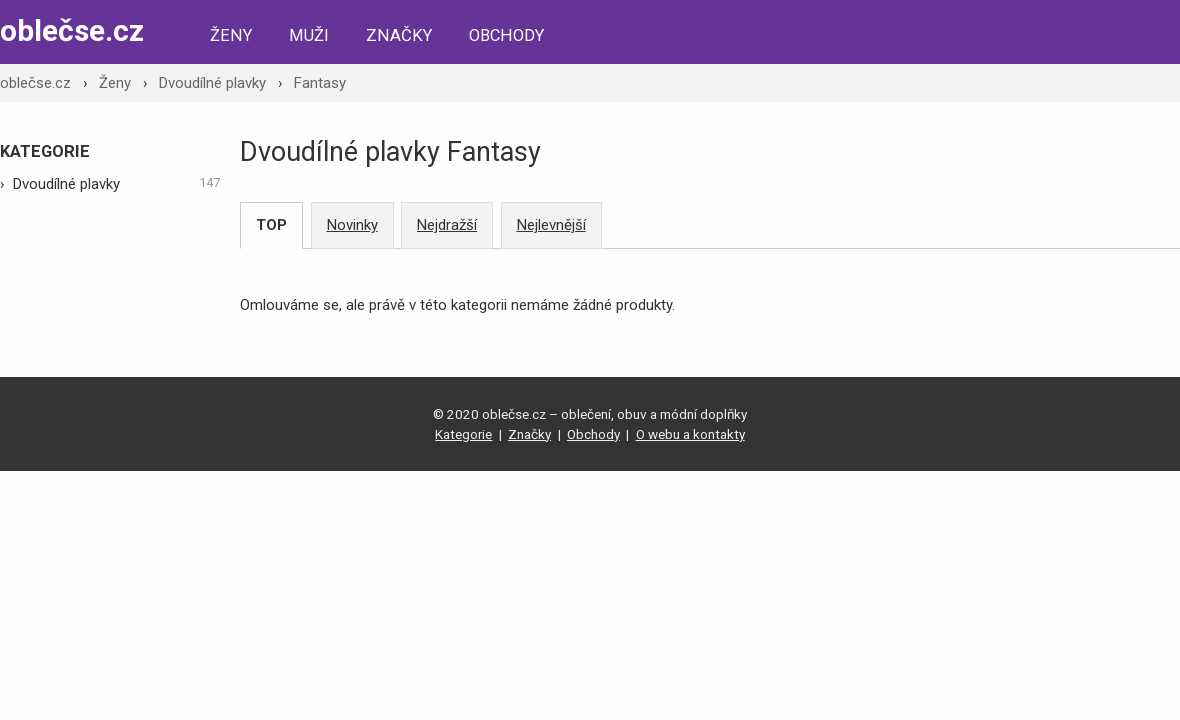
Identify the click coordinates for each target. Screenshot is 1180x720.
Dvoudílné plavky (212, 83)
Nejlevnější (551, 225)
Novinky (352, 225)
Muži (309, 35)
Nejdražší (447, 225)
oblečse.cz (72, 30)
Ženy (231, 35)
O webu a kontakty (690, 434)
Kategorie (463, 434)
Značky (399, 35)
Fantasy (320, 83)
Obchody (506, 35)
